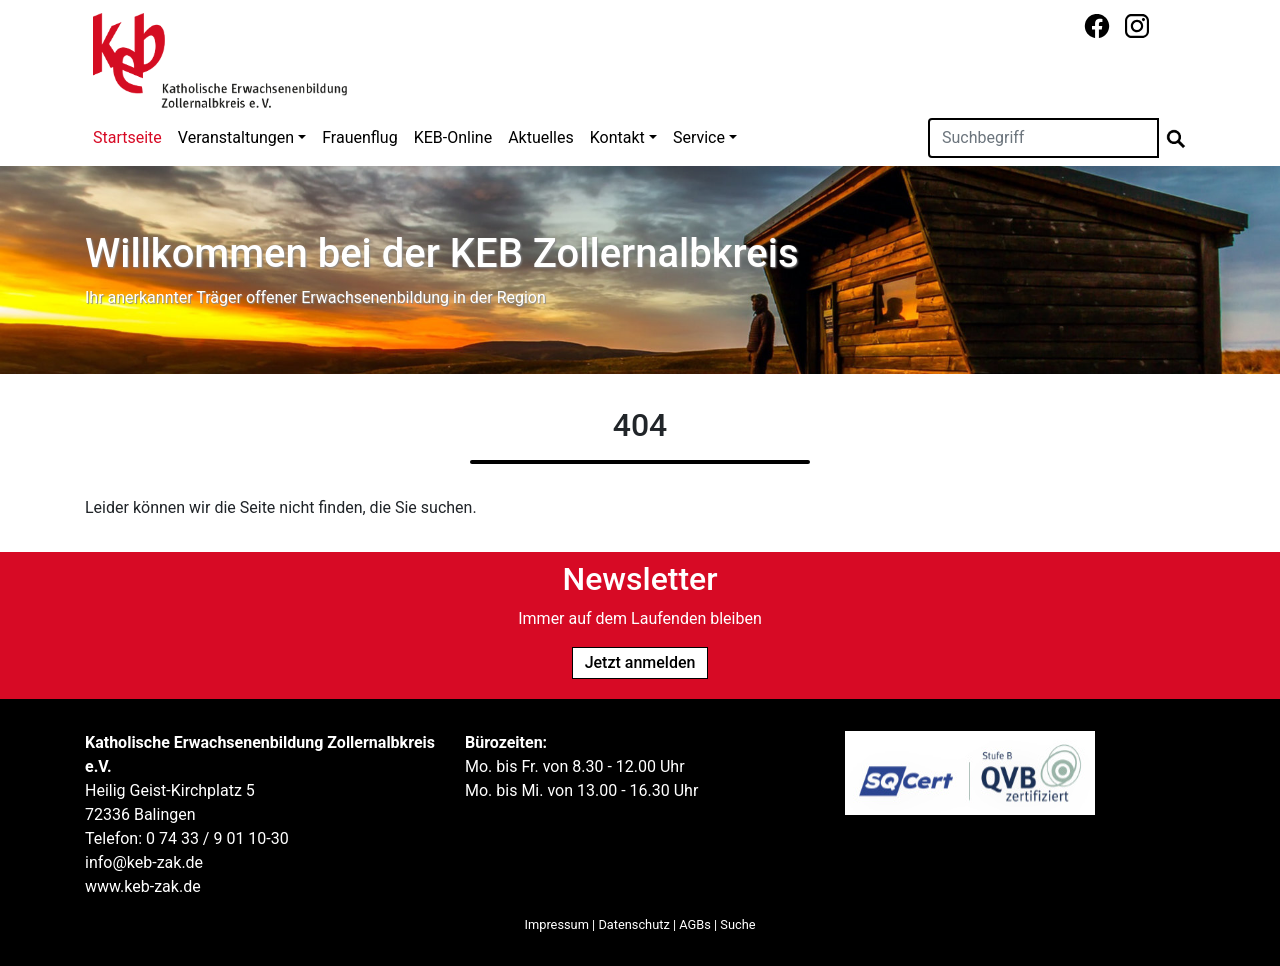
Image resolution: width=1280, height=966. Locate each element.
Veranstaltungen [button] (236, 137)
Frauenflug (359, 137)
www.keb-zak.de (143, 886)
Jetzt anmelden (640, 662)
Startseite (127, 137)
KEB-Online (453, 137)
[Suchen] (1043, 138)
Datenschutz (633, 924)
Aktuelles (541, 137)
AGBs (695, 924)
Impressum (557, 924)
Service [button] (699, 137)
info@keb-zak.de (144, 862)
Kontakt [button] (617, 137)
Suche (737, 924)
